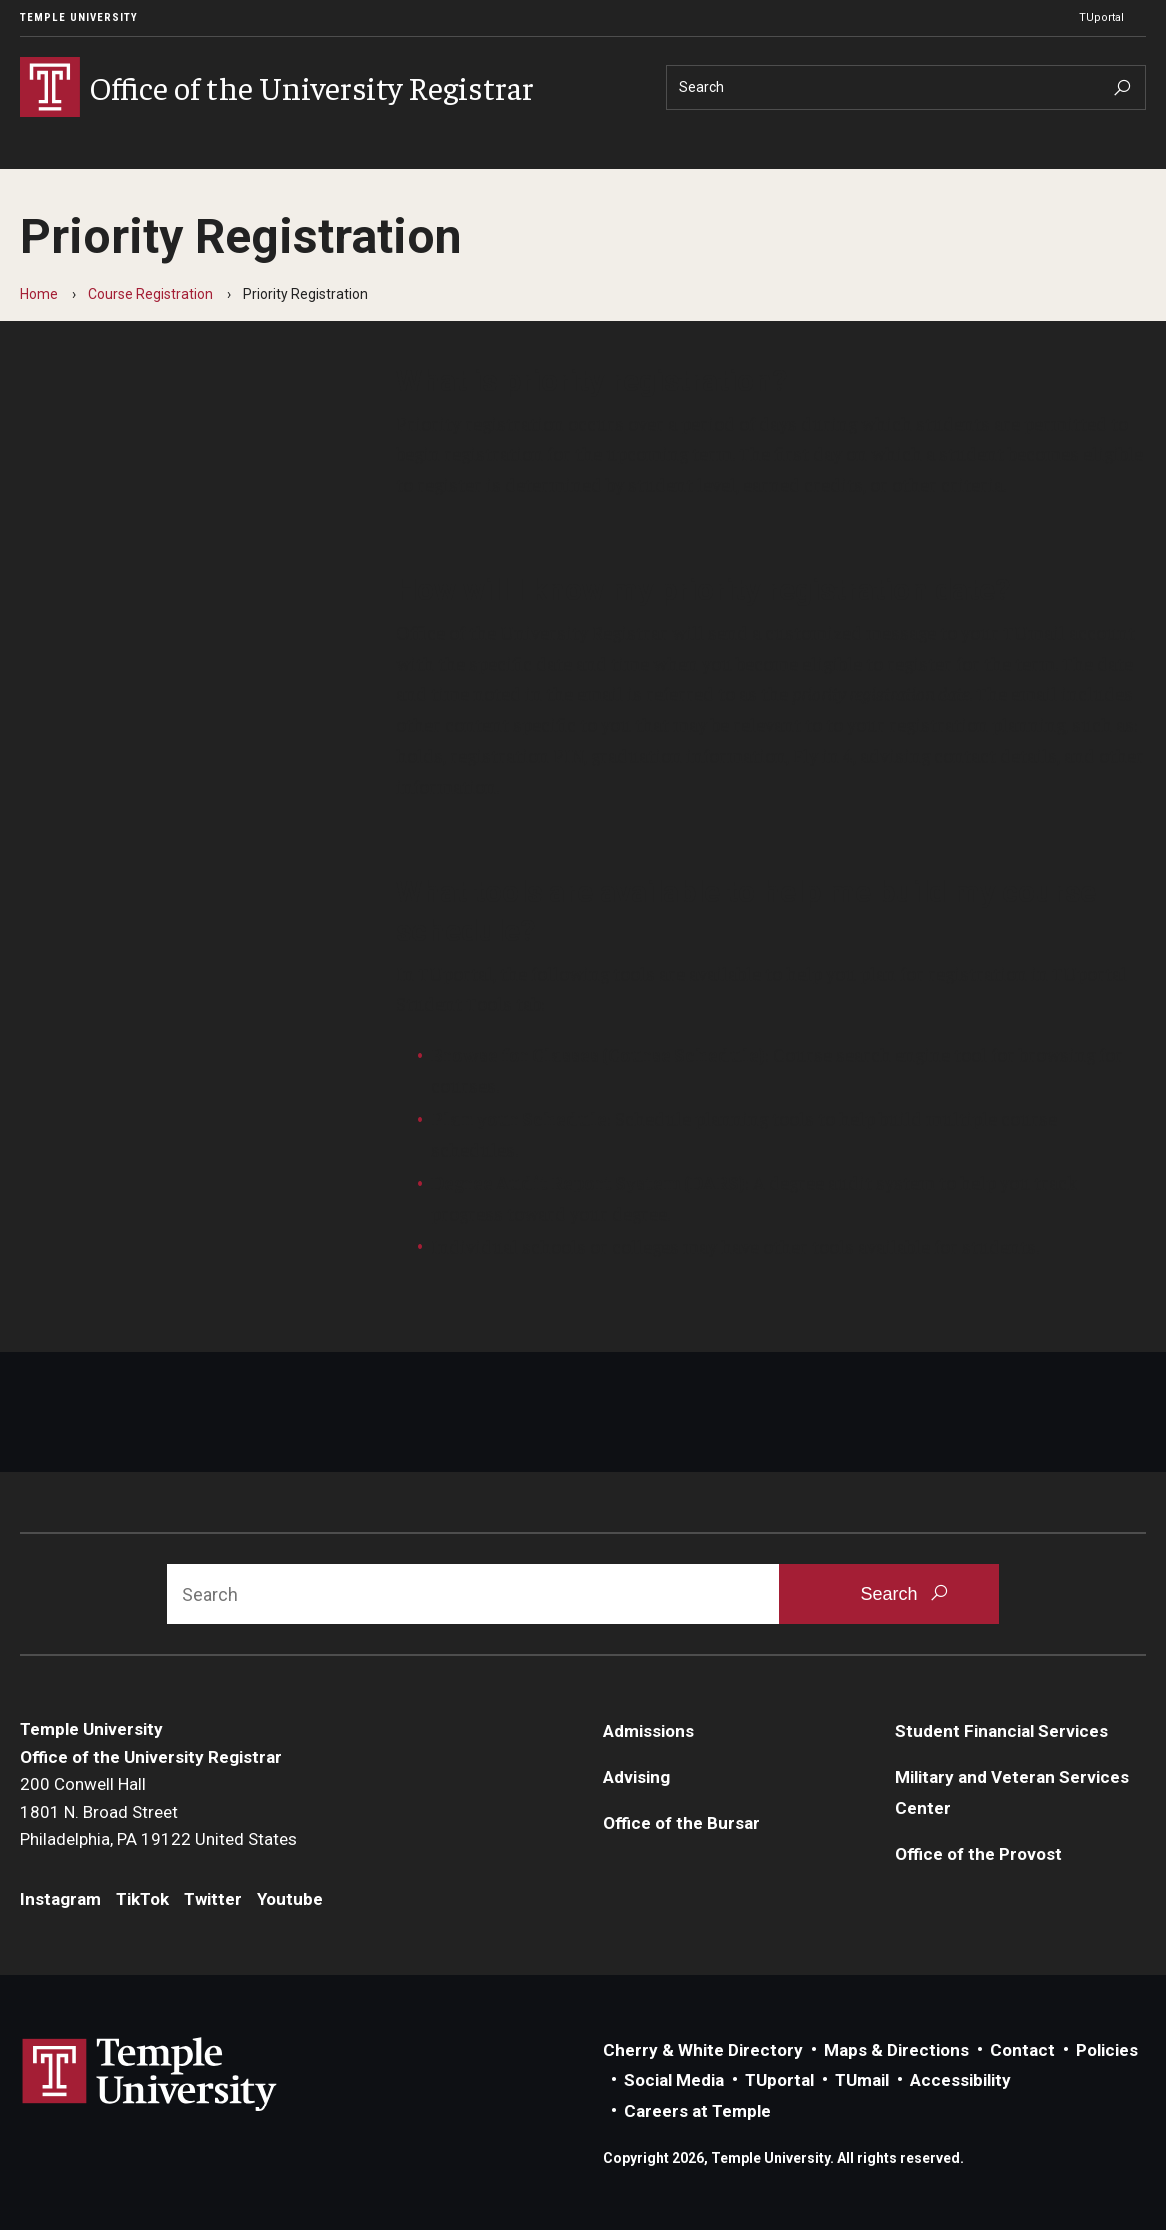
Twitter (213, 1899)
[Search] (906, 87)
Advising (636, 1777)
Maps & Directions (896, 2050)
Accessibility (960, 2080)
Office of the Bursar (681, 1823)
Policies (1107, 2050)
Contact (1022, 2050)
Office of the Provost (978, 1854)
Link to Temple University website (150, 2075)
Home (39, 294)
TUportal (1101, 17)
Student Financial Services (1001, 1731)
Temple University (79, 17)
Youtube (290, 1899)
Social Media (674, 2080)
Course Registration (150, 294)
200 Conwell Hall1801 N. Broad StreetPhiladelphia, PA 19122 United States (158, 1811)
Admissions (648, 1731)
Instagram (60, 1899)
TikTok (142, 1899)
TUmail (862, 2080)
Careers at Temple (697, 2111)
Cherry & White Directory (703, 2050)
